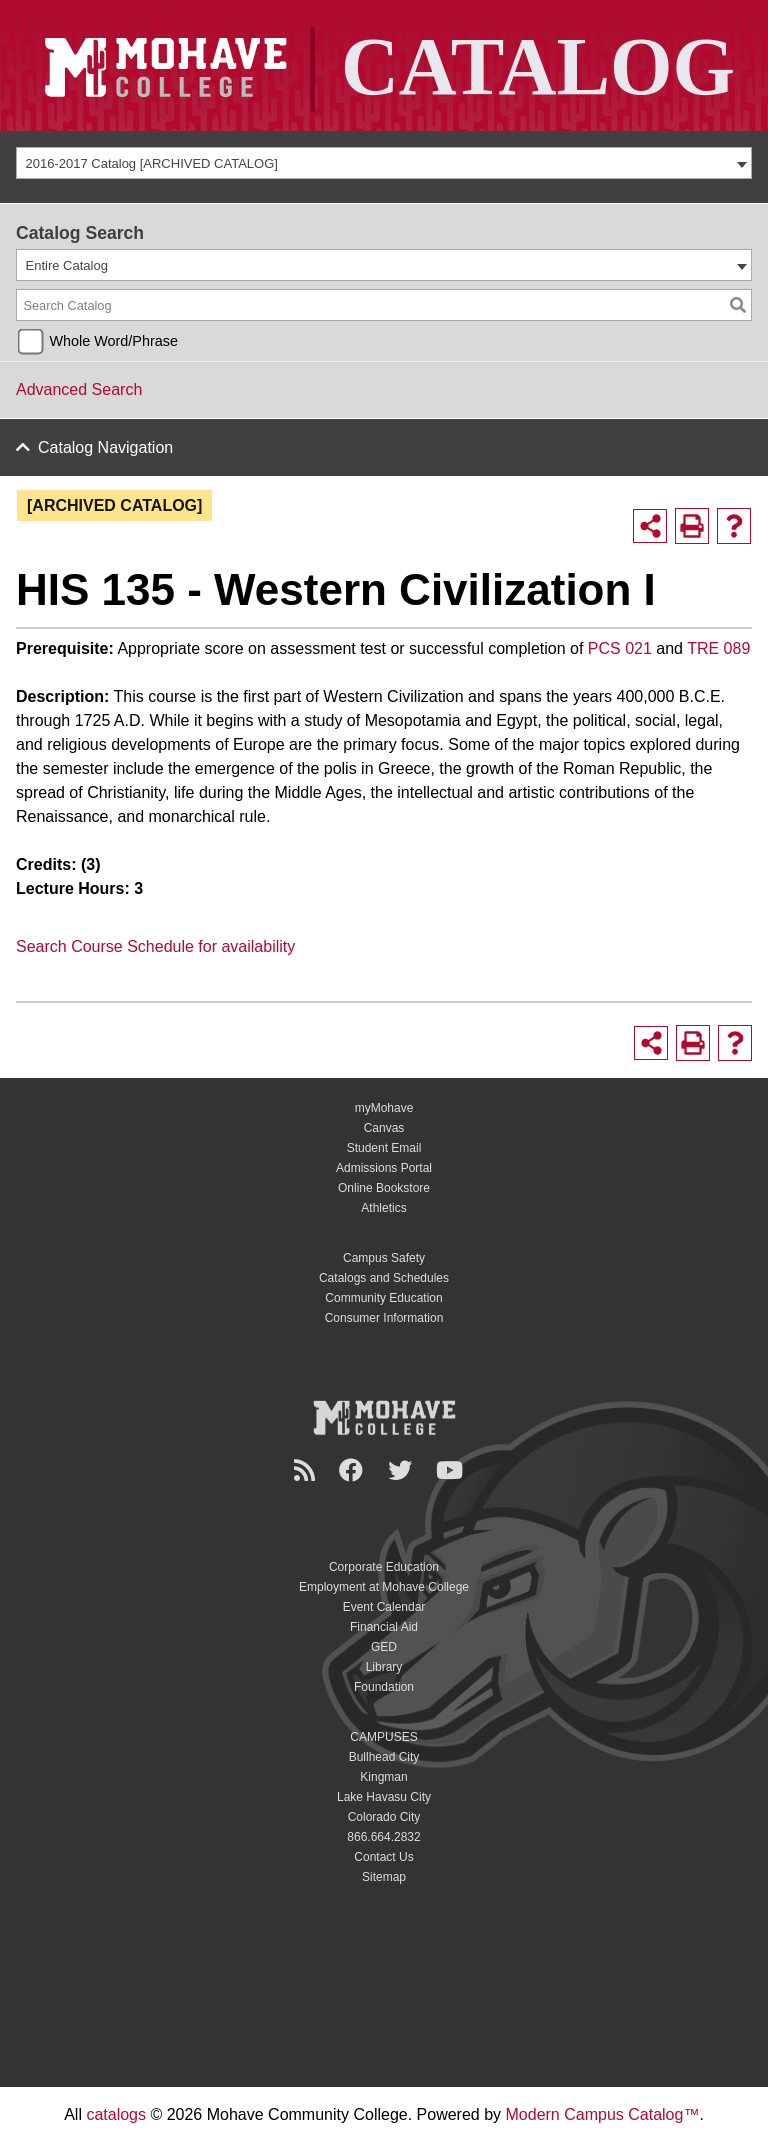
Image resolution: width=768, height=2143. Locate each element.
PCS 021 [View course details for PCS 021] (620, 648)
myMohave (384, 1108)
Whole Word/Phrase (113, 341)
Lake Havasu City (384, 1797)
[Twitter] (403, 1470)
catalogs (116, 2114)
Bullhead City (384, 1757)
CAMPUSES (383, 1737)
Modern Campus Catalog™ (603, 2114)
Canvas (384, 1128)
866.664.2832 (383, 1837)
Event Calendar (384, 1607)
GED (384, 1647)
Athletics (383, 1208)
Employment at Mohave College (384, 1587)
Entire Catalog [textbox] (67, 265)
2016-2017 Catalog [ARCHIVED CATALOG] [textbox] (152, 163)
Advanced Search (79, 389)
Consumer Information (384, 1318)
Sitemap (384, 1877)
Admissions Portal (384, 1168)
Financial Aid (384, 1627)
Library (384, 1667)
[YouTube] (452, 1470)
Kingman (383, 1777)
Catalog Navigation (105, 447)
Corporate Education (384, 1567)
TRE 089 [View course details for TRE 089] (718, 648)
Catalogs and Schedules (384, 1278)
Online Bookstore (384, 1188)
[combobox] (384, 163)
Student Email (384, 1148)
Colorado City (384, 1817)
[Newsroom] (307, 1470)
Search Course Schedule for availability (155, 946)
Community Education (383, 1298)
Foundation (384, 1687)
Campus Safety (384, 1258)
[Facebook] (354, 1470)
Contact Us (383, 1857)
